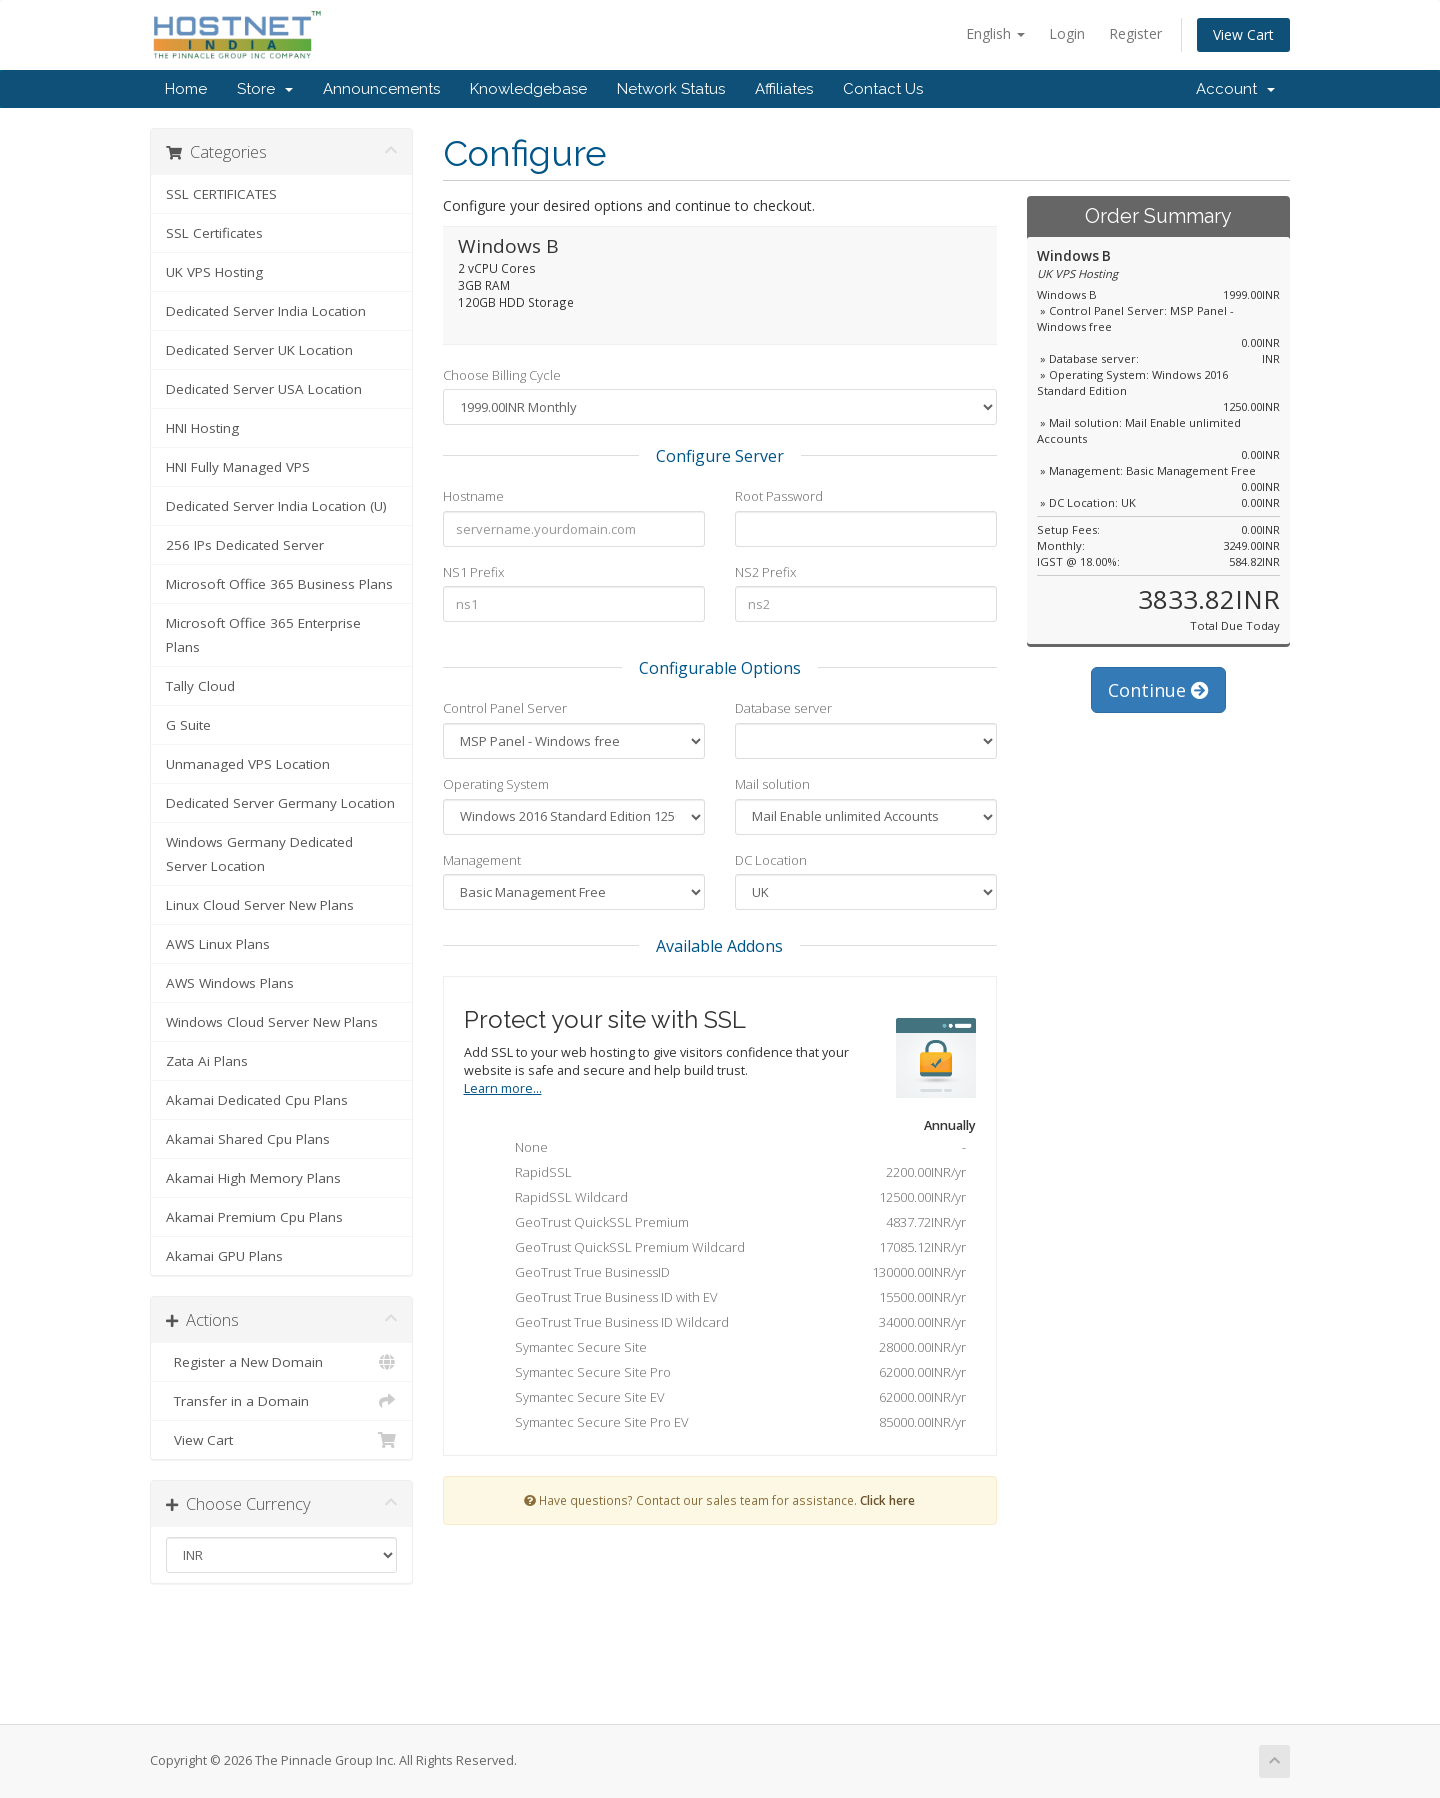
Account (1235, 89)
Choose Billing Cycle (502, 375)
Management (482, 860)
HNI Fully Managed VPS (238, 467)
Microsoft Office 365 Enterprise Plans (263, 635)
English (995, 33)
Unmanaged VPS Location (248, 764)
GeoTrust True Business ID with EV (725, 1299)
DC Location (771, 860)
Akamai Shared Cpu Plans (248, 1139)
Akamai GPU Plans (224, 1256)
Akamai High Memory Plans (253, 1178)
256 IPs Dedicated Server (245, 545)
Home (186, 89)
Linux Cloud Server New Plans (260, 905)
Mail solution (772, 784)
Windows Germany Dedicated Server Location (259, 854)
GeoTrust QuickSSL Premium (725, 1224)
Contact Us (883, 89)
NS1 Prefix (473, 572)
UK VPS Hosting (214, 272)
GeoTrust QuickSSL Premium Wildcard (725, 1249)
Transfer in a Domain (281, 1401)
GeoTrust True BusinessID (725, 1274)
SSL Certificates (214, 233)
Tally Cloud (200, 686)
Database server (783, 708)
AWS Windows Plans (230, 983)
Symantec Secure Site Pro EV (725, 1424)
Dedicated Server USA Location (264, 389)
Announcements (381, 89)
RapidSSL (725, 1174)
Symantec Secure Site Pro (725, 1374)
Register (1135, 33)
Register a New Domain (281, 1362)
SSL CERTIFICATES (221, 194)
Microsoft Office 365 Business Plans (279, 584)
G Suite (188, 725)
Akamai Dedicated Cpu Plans (257, 1100)
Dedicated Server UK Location (259, 350)
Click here (887, 1500)
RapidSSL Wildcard (725, 1199)
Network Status (671, 89)
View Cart (1243, 34)
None (725, 1149)
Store (265, 89)
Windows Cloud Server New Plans (272, 1022)
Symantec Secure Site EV (725, 1399)
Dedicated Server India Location (266, 311)
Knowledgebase (528, 89)
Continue (1158, 690)
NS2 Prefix (765, 572)
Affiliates (784, 89)
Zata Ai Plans (207, 1061)
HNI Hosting (202, 428)
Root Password (779, 496)
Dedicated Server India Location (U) (276, 506)
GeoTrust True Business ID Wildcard (725, 1324)
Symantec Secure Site (725, 1349)
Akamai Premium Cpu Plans (254, 1217)
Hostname (473, 496)
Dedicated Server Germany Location (280, 803)
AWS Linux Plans (218, 944)
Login (1067, 33)
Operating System (496, 784)
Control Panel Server (505, 708)
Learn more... (503, 1088)
